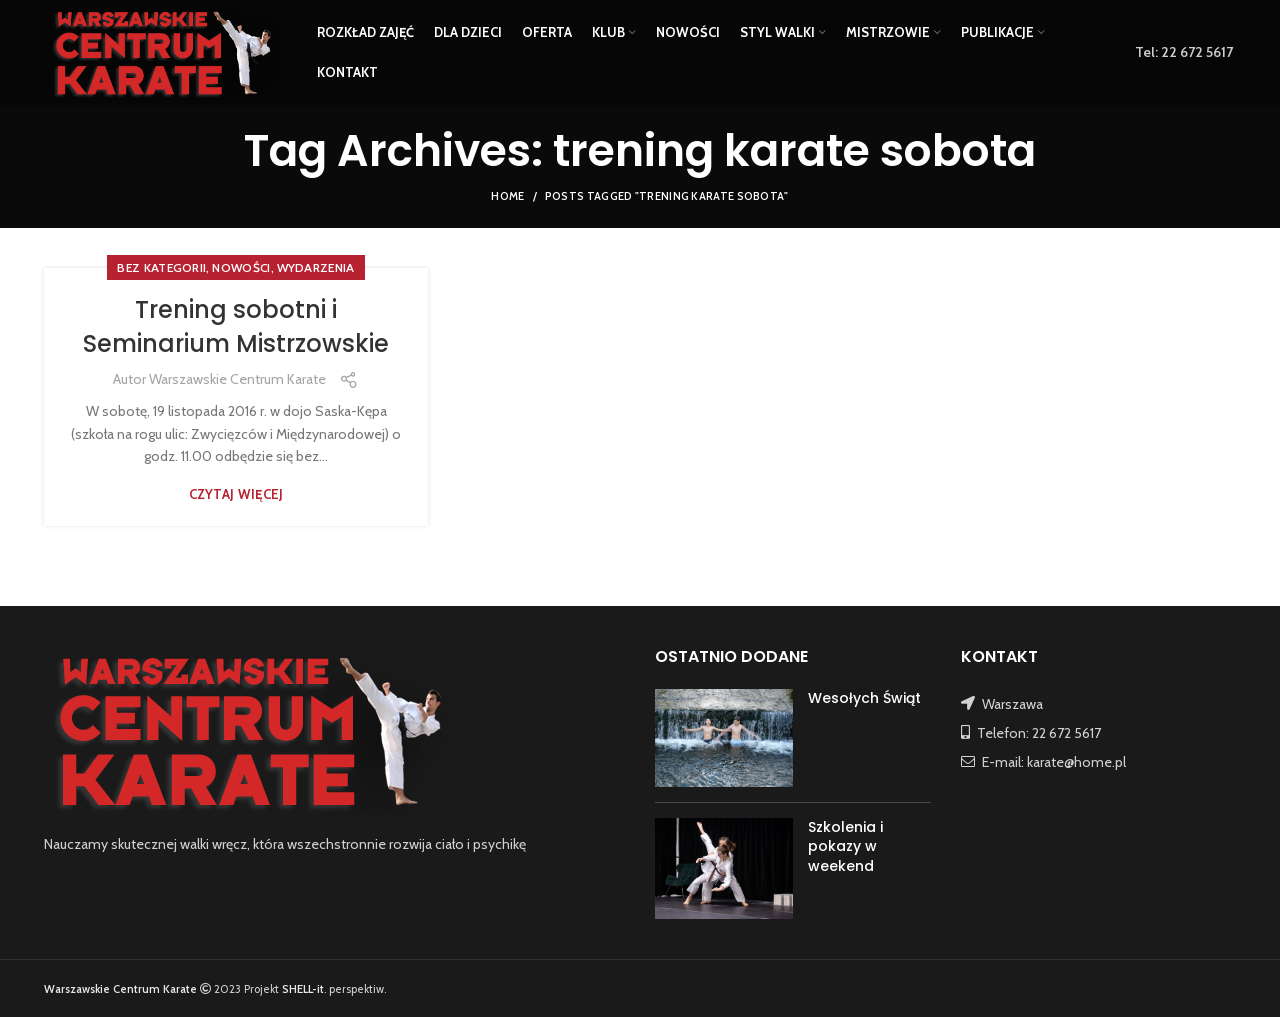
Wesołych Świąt (864, 698)
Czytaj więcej (236, 494)
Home (507, 196)
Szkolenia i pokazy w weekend (845, 846)
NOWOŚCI (241, 267)
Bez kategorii (161, 267)
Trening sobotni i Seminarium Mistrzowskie (236, 326)
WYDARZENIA (316, 267)
